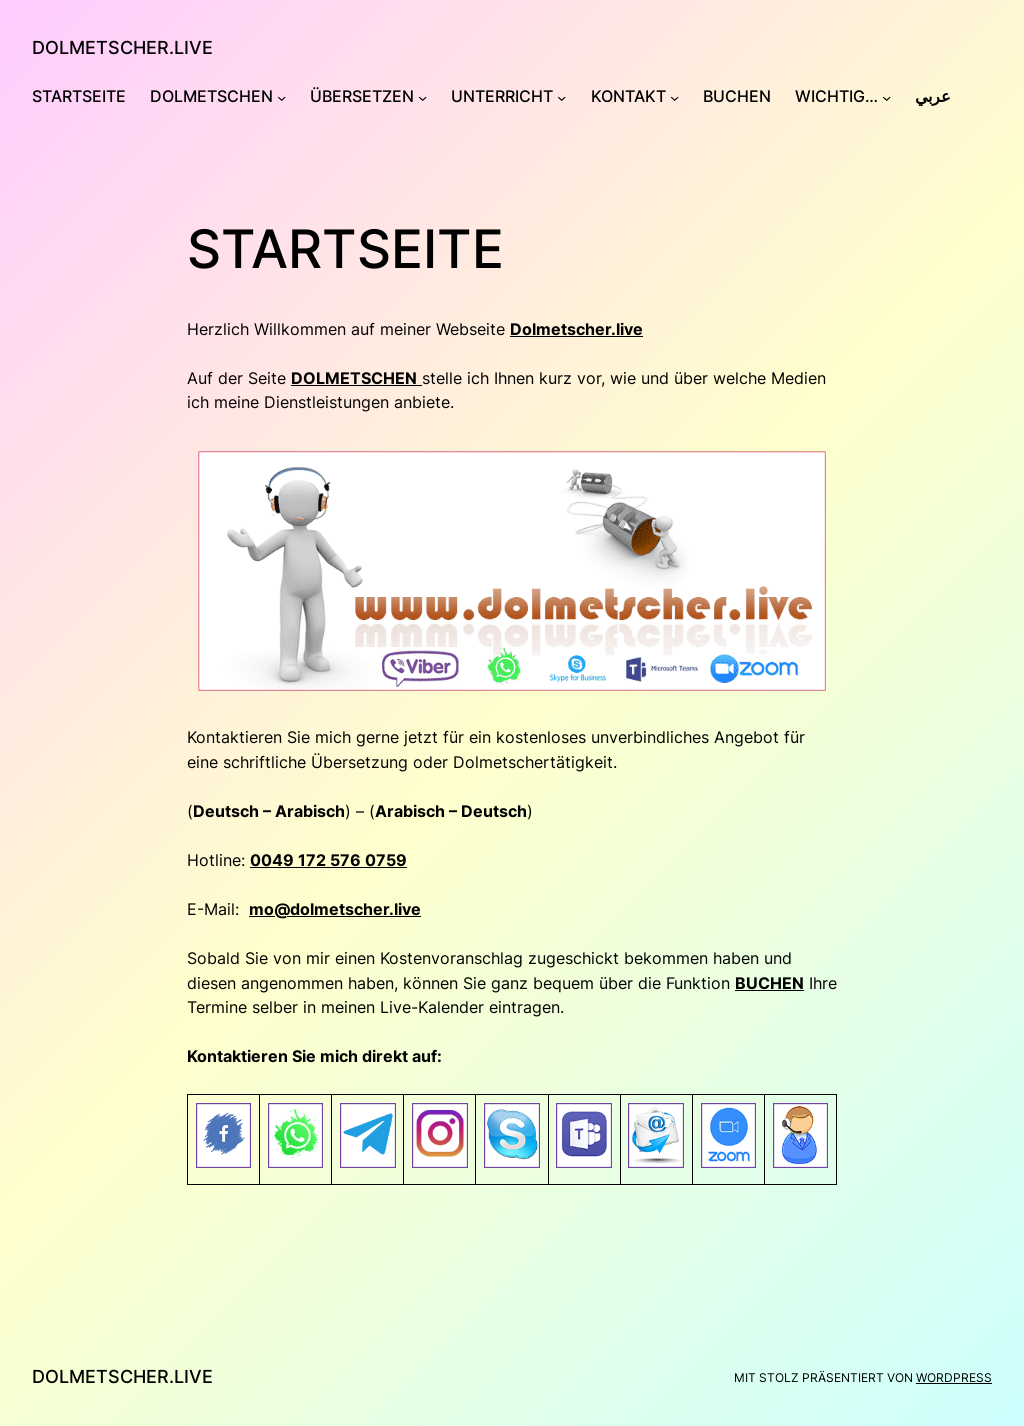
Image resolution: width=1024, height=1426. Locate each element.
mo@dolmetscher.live (335, 909)
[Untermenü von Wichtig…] (886, 97)
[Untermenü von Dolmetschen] (281, 97)
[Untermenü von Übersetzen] (422, 97)
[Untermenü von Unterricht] (561, 97)
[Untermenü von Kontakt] (674, 97)
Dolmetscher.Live (122, 47)
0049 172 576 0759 (328, 860)
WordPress (954, 1377)
